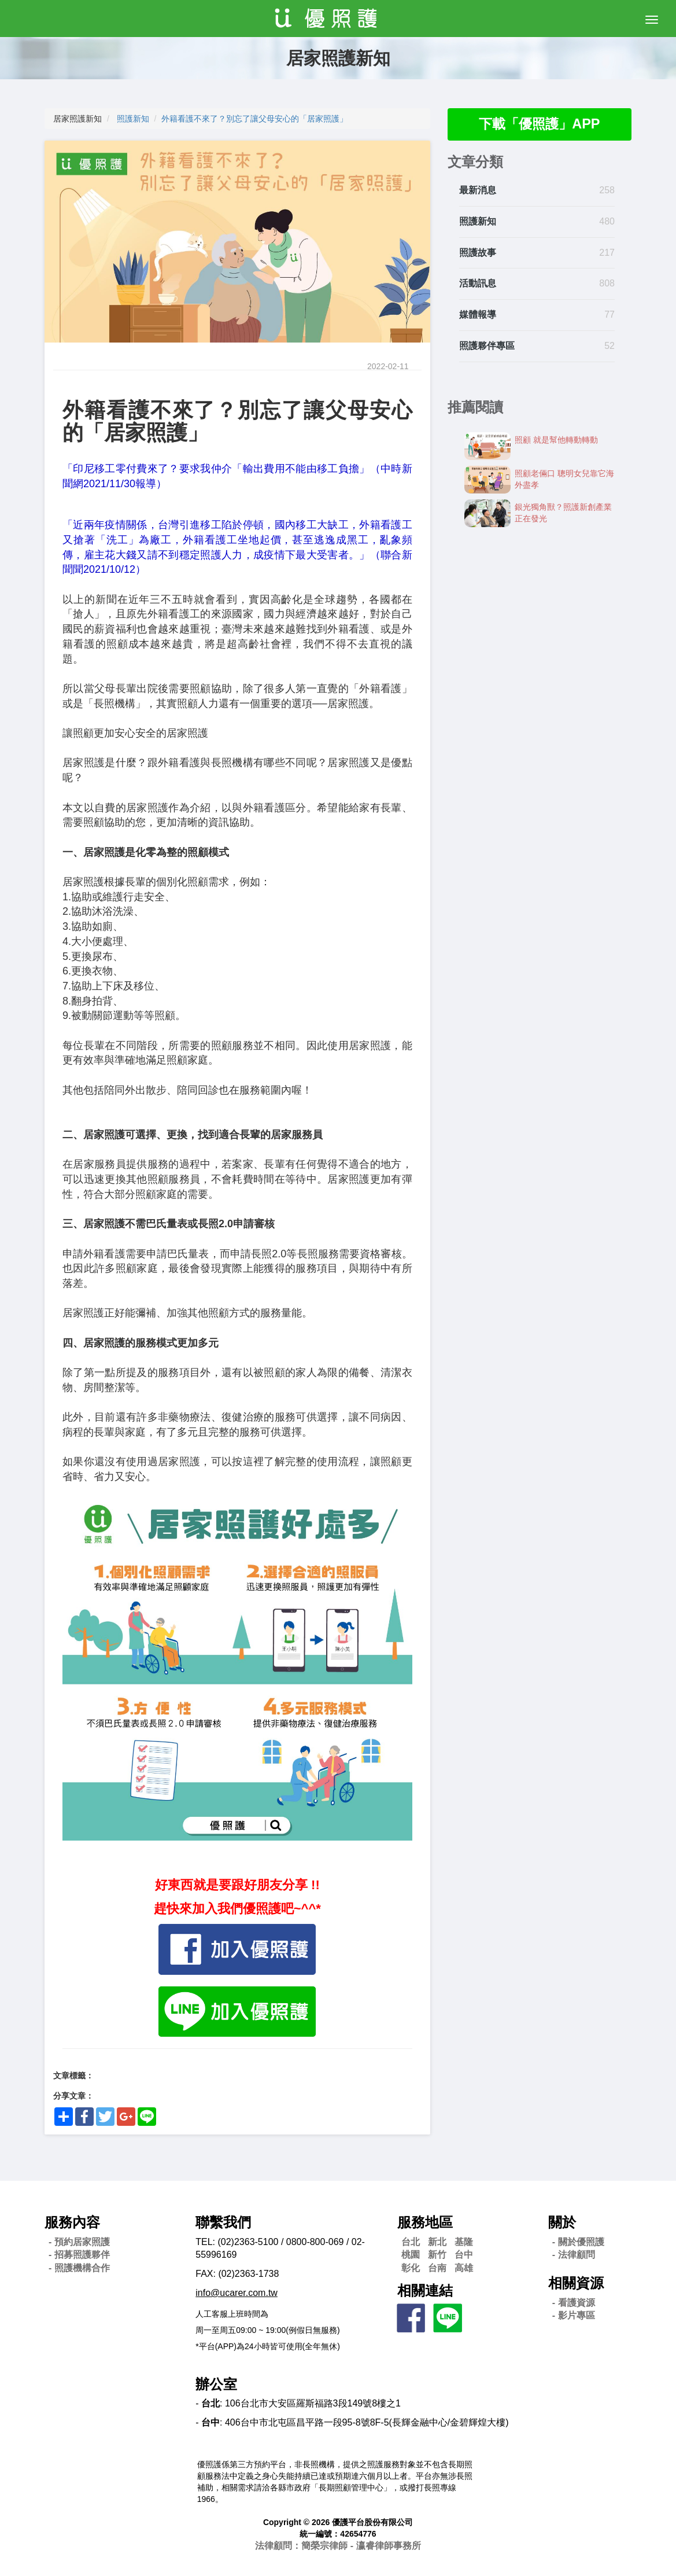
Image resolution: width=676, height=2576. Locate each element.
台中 (464, 2254)
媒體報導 (477, 315)
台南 (437, 2268)
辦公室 (216, 2384)
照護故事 (477, 252)
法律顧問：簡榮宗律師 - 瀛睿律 (337, 2546)
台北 (410, 2242)
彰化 (410, 2268)
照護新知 (133, 118)
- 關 (578, 2242)
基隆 (464, 2242)
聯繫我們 (223, 2222)
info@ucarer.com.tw (236, 2293)
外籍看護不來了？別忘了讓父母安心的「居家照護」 (254, 118)
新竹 (437, 2254)
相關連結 (425, 2290)
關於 (562, 2222)
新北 (437, 2242)
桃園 (410, 2254)
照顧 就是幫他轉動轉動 (556, 440)
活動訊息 (477, 284)
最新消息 (477, 191)
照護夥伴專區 (487, 346)
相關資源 (576, 2283)
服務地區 (425, 2222)
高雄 (464, 2268)
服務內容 (72, 2222)
